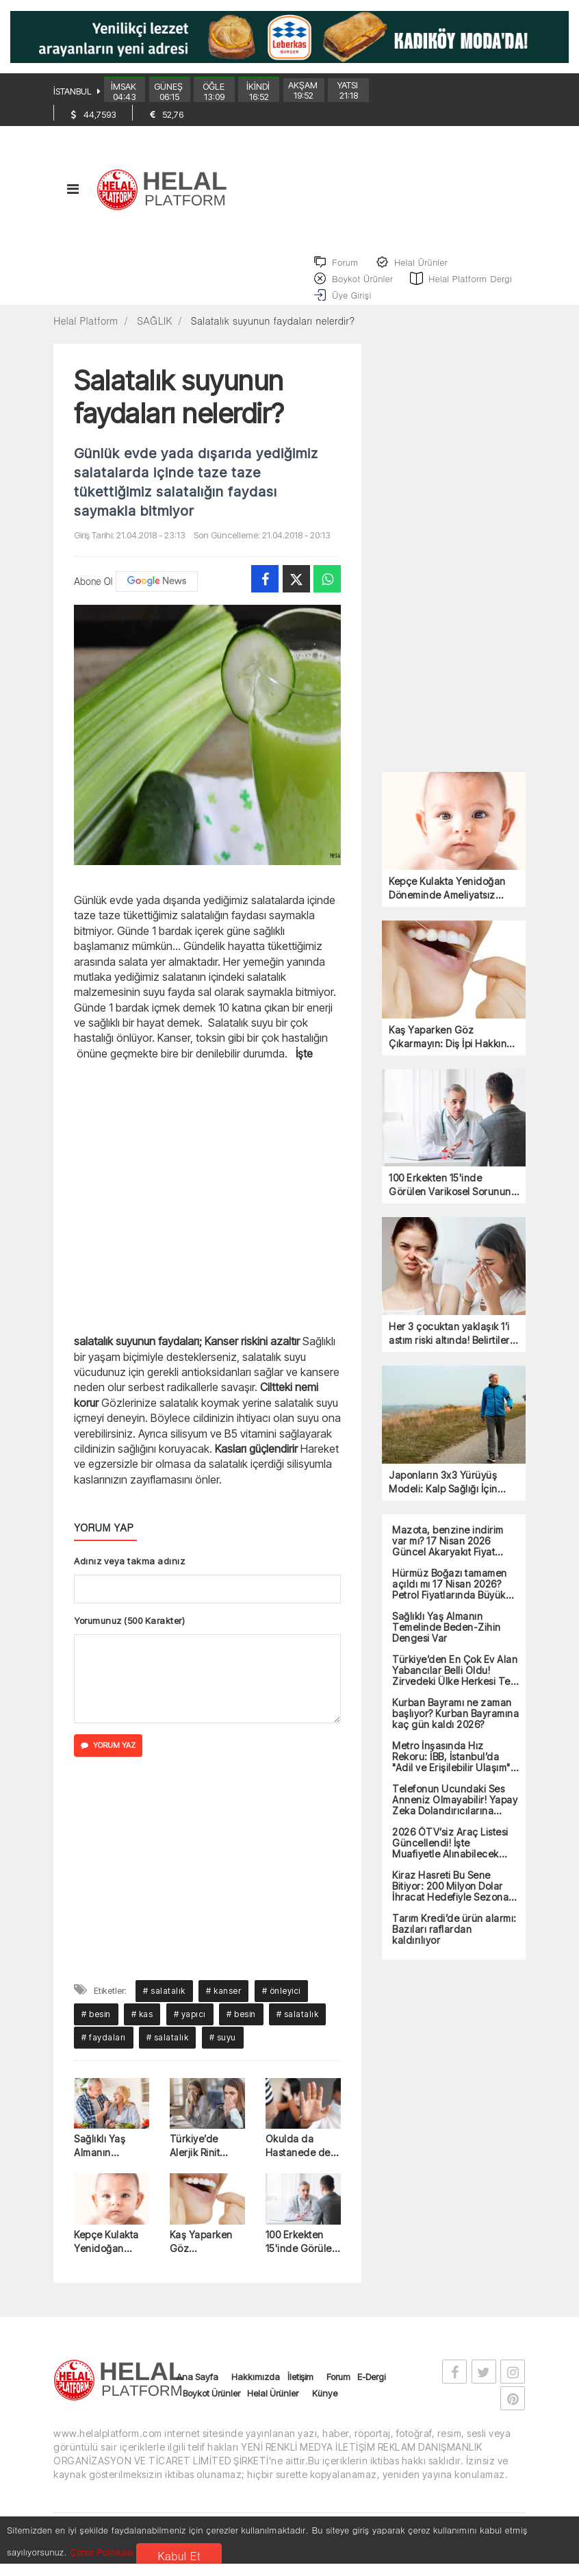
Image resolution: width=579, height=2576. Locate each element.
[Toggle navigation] (72, 200)
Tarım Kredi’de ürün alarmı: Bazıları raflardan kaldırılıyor (454, 1943)
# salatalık (164, 2005)
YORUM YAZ (108, 1760)
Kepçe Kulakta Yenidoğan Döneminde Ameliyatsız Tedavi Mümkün (111, 2257)
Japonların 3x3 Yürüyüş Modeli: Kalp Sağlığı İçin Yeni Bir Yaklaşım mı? (443, 1497)
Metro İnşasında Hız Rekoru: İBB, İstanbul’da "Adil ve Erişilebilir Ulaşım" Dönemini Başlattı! (451, 1771)
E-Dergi (371, 2391)
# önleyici (281, 2005)
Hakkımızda (255, 2391)
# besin (96, 2028)
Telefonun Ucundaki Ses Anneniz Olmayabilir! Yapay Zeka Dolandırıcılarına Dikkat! (454, 1814)
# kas (142, 2028)
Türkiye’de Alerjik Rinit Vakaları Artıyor (205, 2161)
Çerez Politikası (101, 2551)
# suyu (222, 2052)
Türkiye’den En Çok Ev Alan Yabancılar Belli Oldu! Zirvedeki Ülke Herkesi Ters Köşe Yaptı (455, 1684)
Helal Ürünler (272, 2408)
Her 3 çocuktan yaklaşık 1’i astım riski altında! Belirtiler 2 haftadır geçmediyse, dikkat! (453, 1349)
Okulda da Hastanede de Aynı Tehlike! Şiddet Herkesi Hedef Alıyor (299, 2161)
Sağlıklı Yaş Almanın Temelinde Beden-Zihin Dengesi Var (102, 2161)
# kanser (223, 2005)
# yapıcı (190, 2028)
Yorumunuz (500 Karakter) (129, 1634)
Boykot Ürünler (211, 2408)
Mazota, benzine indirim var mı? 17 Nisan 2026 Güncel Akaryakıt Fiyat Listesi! (448, 1555)
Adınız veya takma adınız (129, 1575)
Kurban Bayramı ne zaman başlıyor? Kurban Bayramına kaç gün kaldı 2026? (455, 1728)
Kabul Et (178, 2556)
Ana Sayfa (197, 2391)
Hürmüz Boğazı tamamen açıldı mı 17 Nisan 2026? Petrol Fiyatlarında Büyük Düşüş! (449, 1598)
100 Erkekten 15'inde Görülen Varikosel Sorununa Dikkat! (302, 2257)
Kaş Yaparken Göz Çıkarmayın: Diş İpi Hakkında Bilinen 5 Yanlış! (205, 2257)
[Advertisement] (207, 1210)
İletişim (300, 2391)
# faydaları (103, 2052)
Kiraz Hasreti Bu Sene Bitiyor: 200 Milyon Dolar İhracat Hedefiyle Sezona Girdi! (450, 1900)
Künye (324, 2408)
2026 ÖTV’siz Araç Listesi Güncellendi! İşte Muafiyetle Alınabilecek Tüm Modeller (450, 1857)
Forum (338, 2391)
